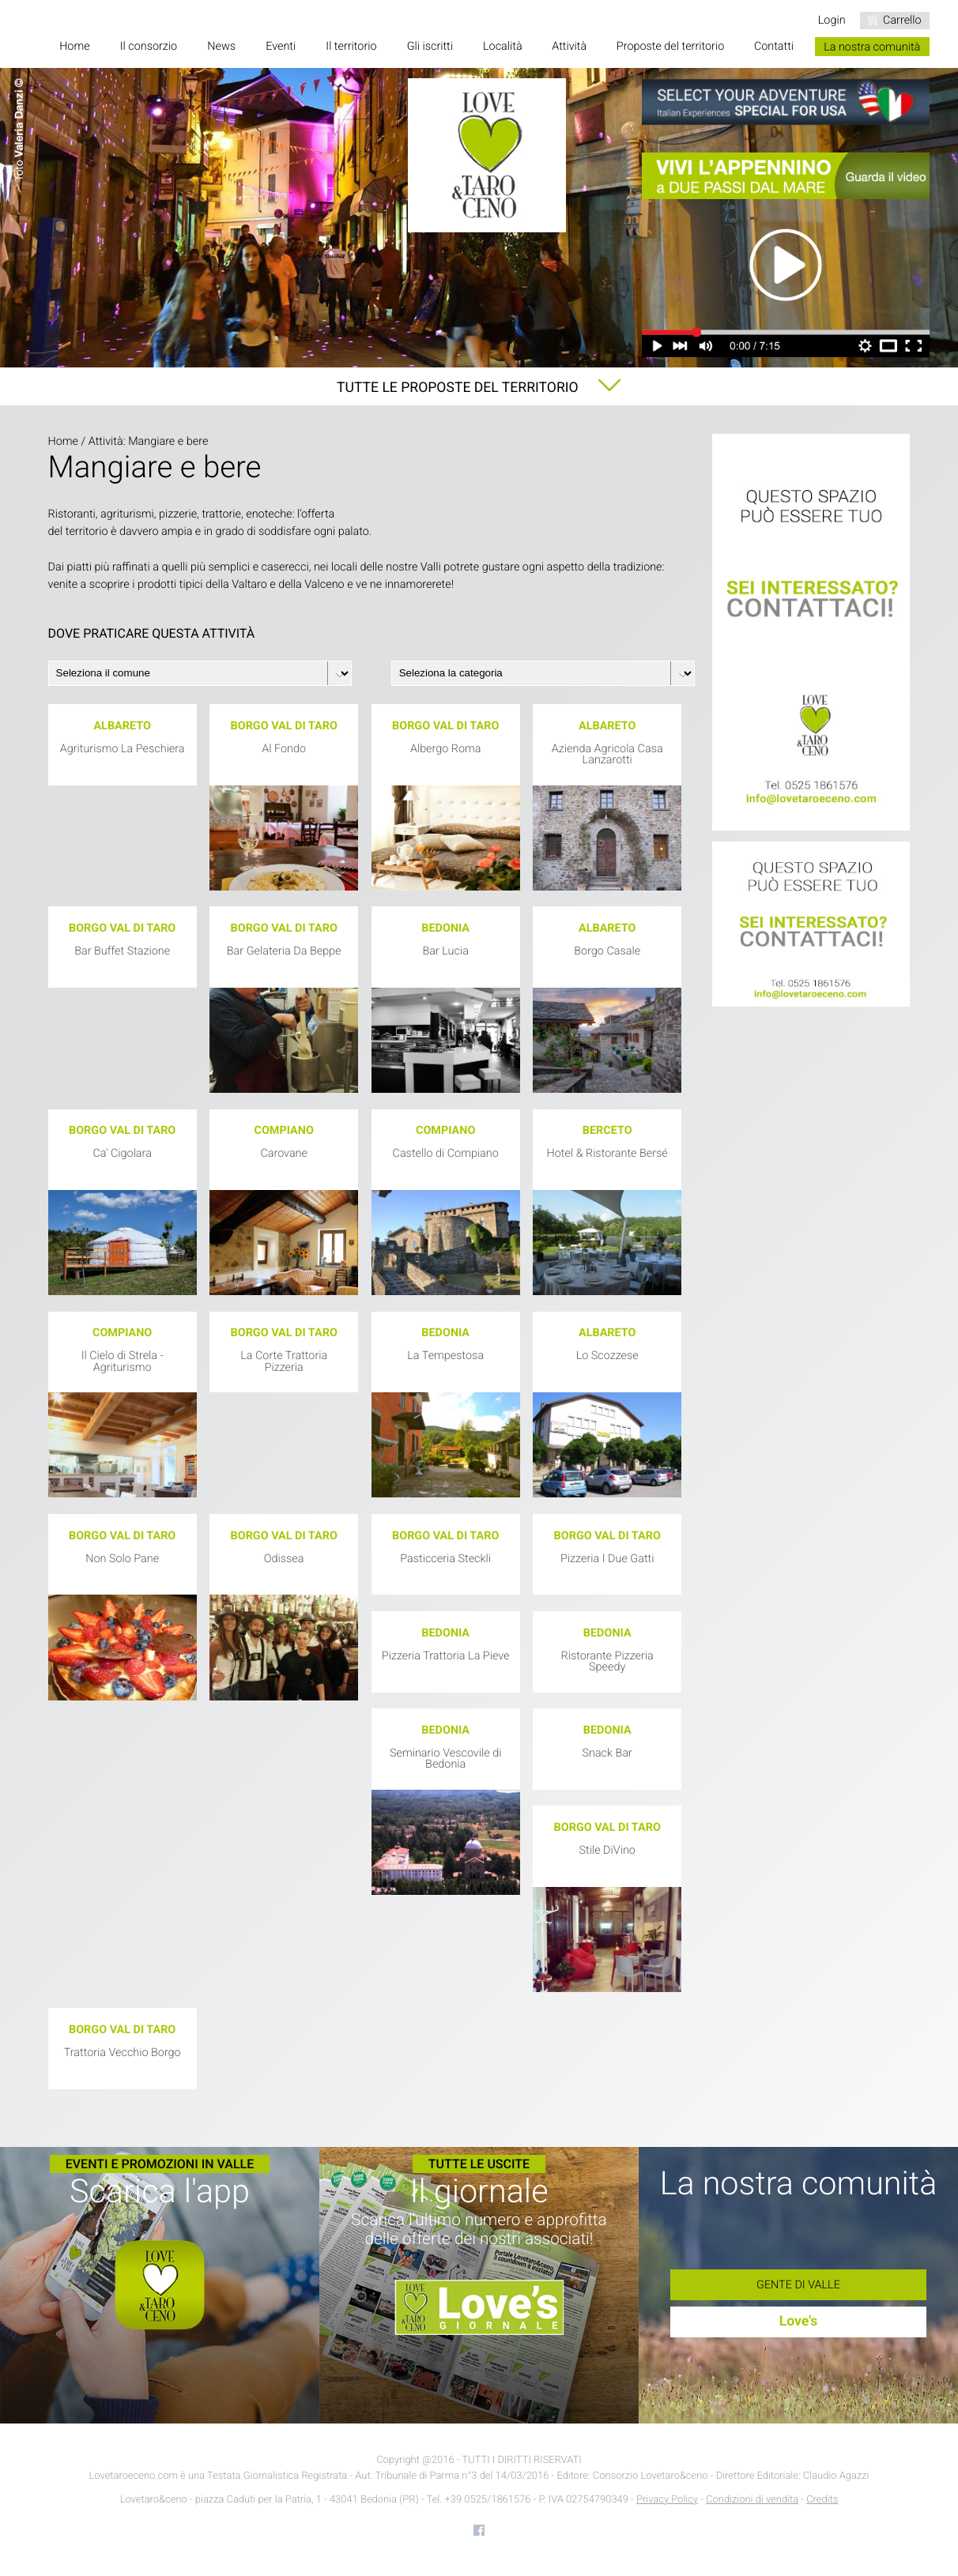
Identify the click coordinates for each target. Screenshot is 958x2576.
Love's (798, 2321)
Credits (822, 2500)
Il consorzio (148, 47)
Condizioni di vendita (752, 2500)
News (221, 47)
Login (832, 20)
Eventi (281, 47)
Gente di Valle (798, 2285)
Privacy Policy (667, 2500)
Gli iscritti (430, 47)
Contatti (774, 47)
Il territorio (351, 47)
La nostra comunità (872, 47)
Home (74, 47)
